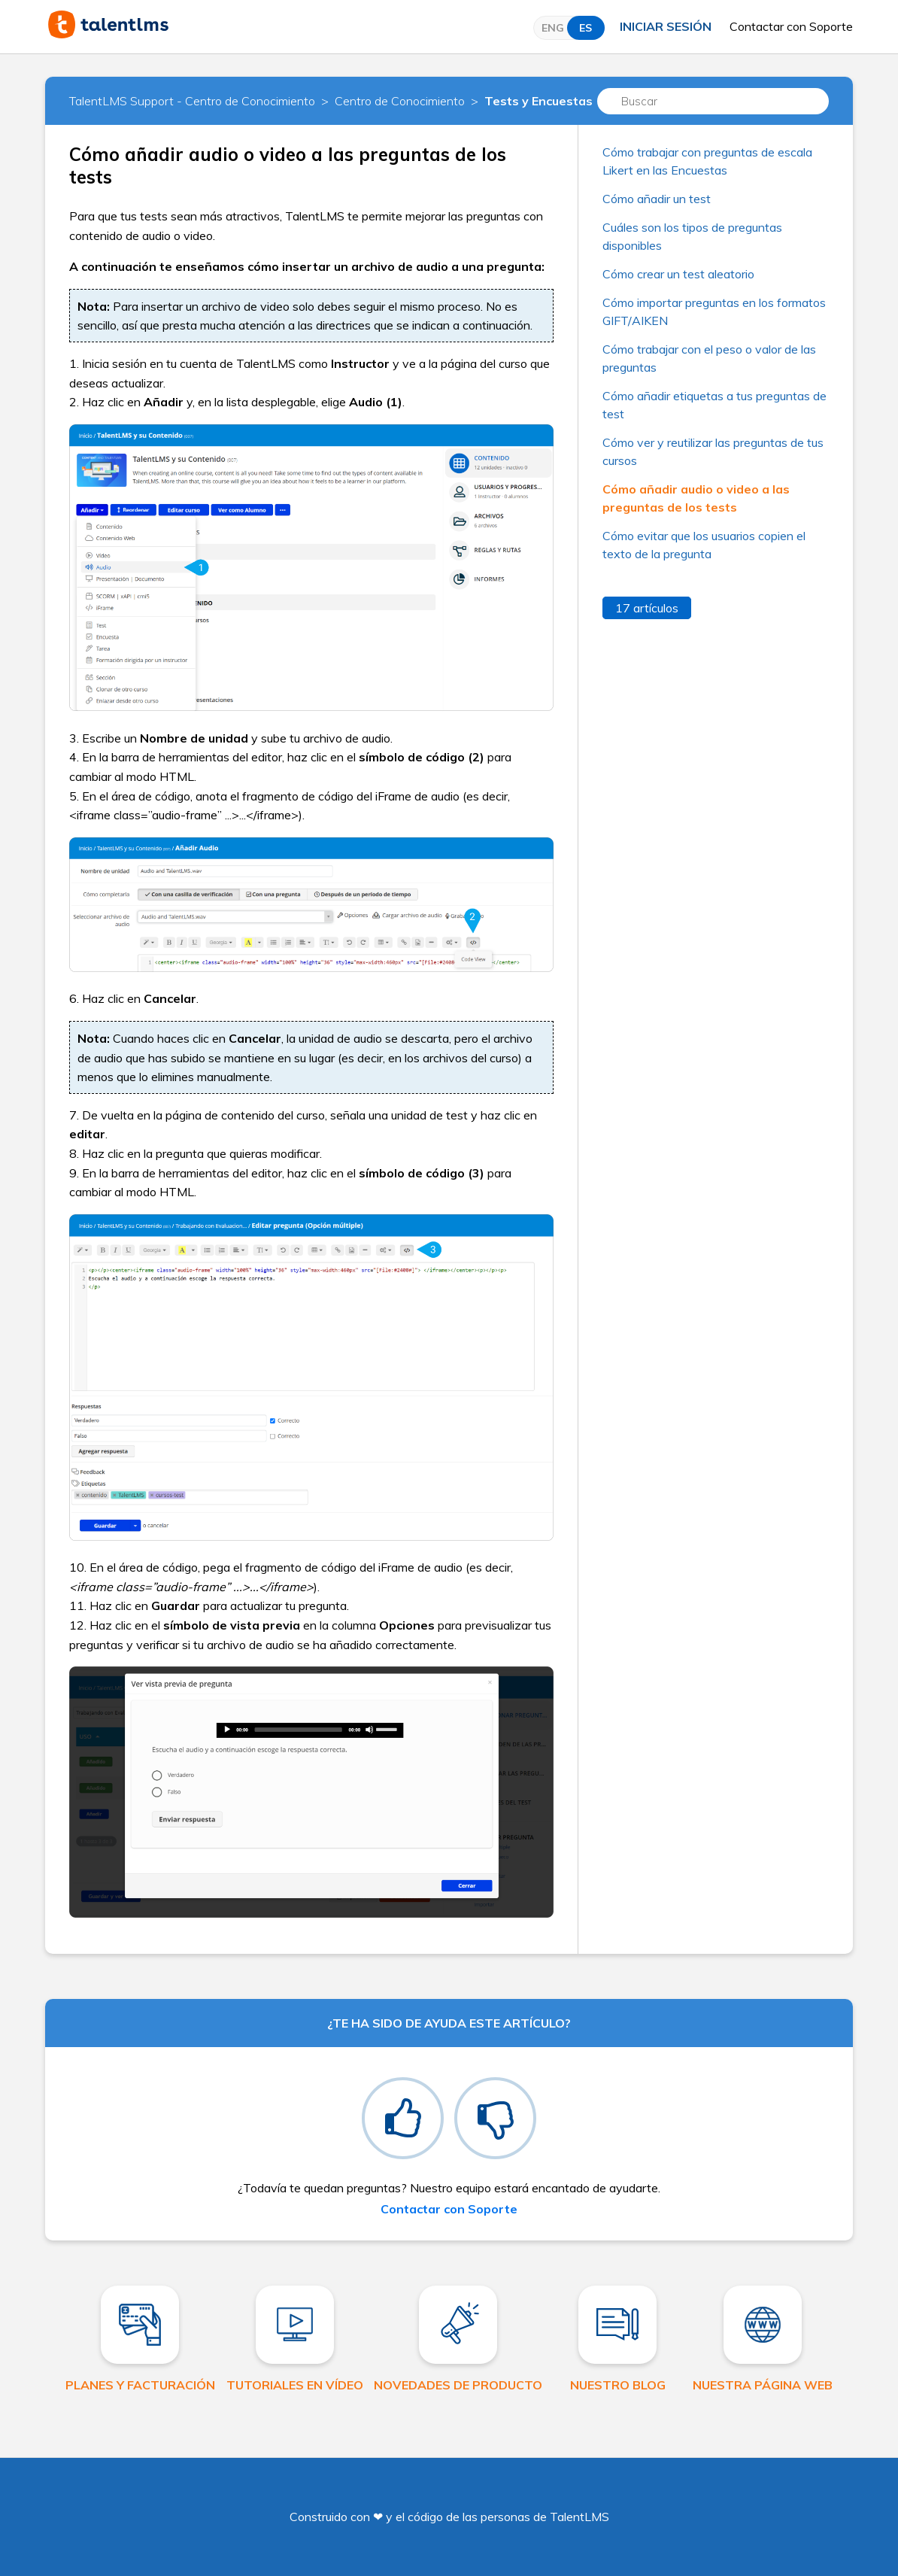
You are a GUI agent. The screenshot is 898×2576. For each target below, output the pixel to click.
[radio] (403, 2118)
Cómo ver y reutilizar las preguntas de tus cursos (713, 451)
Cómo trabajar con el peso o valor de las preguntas (709, 358)
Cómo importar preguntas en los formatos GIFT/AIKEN (714, 311)
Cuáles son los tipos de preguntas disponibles (692, 236)
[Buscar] (713, 101)
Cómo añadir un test (656, 198)
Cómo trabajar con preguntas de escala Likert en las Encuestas (707, 161)
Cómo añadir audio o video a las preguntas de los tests (696, 498)
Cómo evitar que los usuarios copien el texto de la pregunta (703, 544)
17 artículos (646, 607)
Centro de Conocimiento (400, 100)
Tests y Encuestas (538, 100)
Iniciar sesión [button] (665, 26)
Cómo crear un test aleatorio (678, 273)
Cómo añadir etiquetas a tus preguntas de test (714, 404)
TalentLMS (579, 2516)
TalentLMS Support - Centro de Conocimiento (192, 100)
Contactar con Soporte (791, 26)
